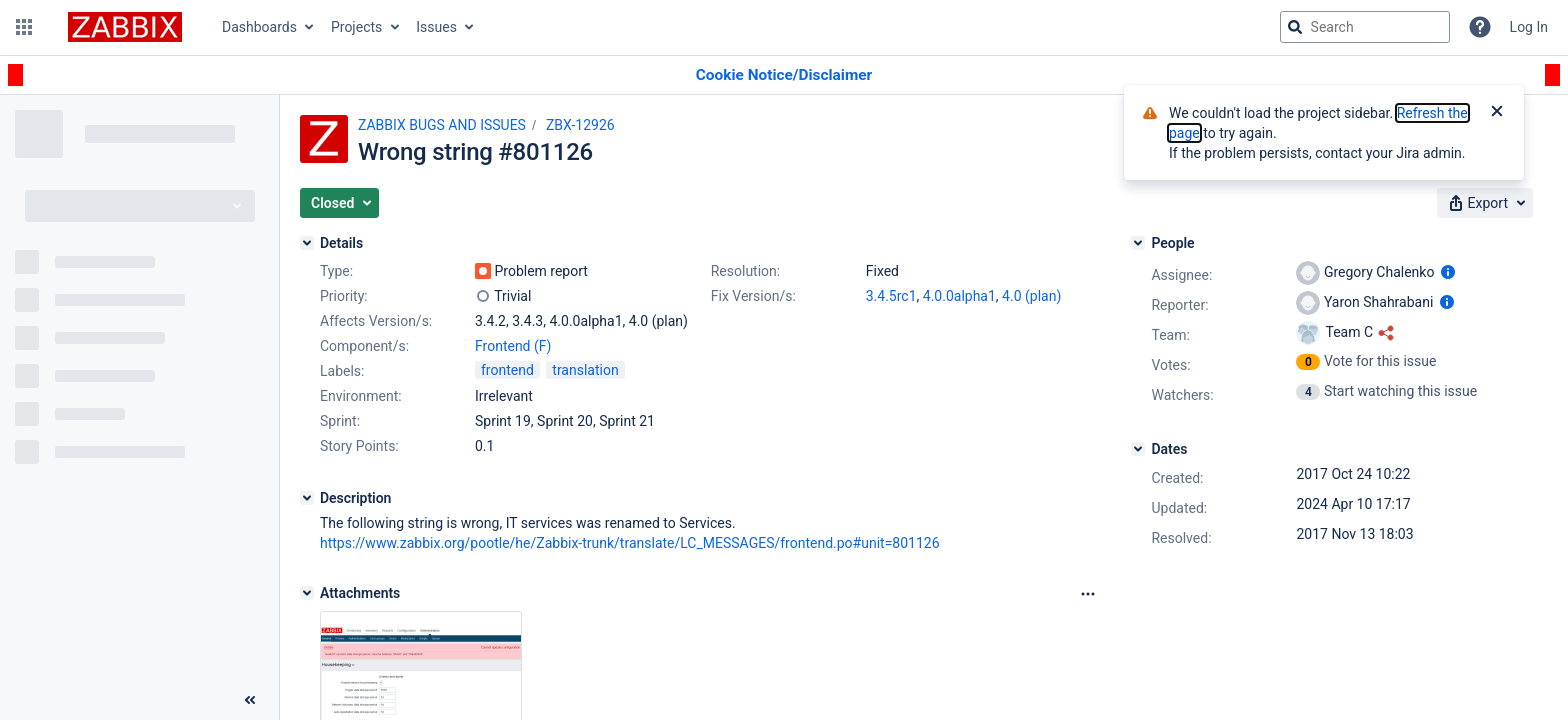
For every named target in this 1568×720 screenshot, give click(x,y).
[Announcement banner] (784, 75)
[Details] (307, 243)
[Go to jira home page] (125, 27)
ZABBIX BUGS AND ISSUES (442, 125)
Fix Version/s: (753, 296)
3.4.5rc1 (891, 296)
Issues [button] (436, 27)
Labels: (342, 371)
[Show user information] (1448, 272)
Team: (1170, 335)
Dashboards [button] (259, 27)
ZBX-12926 (580, 125)
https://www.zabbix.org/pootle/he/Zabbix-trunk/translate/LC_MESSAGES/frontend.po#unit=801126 (630, 543)
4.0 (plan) (1031, 296)
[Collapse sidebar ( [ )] (250, 700)
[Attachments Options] (1088, 594)
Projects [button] (356, 27)
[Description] (307, 498)
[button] (24, 27)
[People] (1138, 243)
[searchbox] (1365, 27)
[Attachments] (307, 593)
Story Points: (359, 446)
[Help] (1480, 27)
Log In (1529, 27)
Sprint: (340, 421)
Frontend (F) (513, 346)
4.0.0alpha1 (959, 296)
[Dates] (1138, 449)
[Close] (1497, 113)
